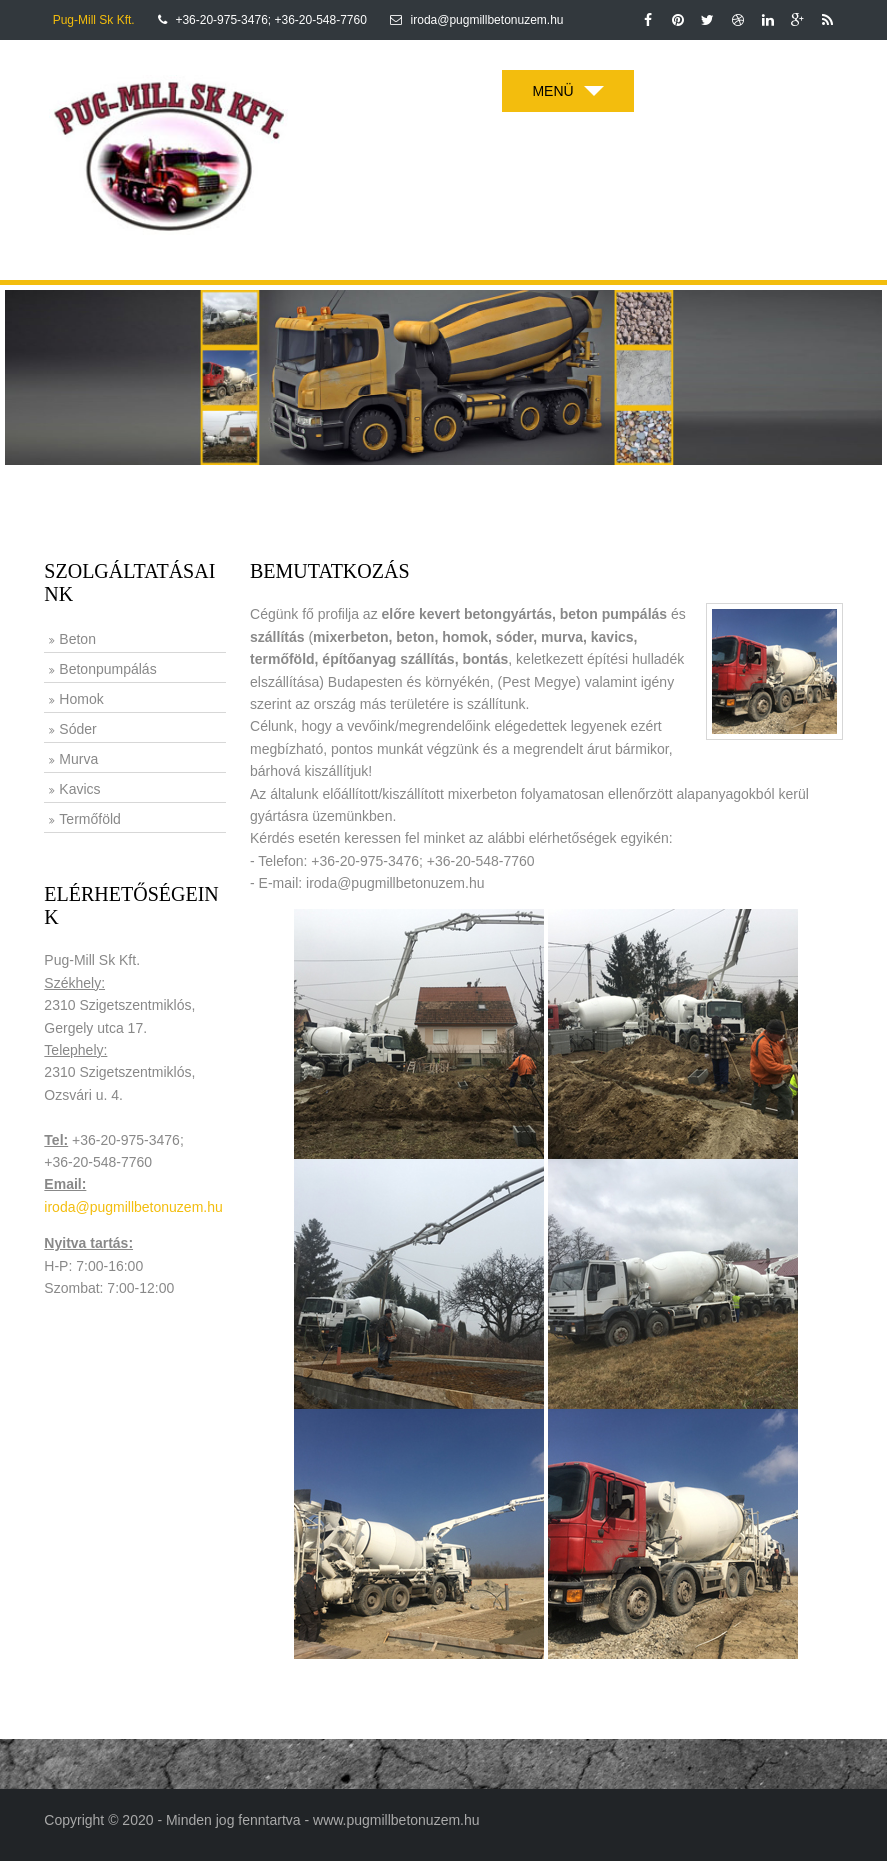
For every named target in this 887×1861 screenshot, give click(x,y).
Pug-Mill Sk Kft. (94, 20)
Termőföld (89, 819)
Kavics (79, 789)
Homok (81, 699)
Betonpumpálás (107, 669)
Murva (78, 759)
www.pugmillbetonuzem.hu (396, 1820)
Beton (77, 639)
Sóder (77, 729)
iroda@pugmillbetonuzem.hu (133, 1207)
